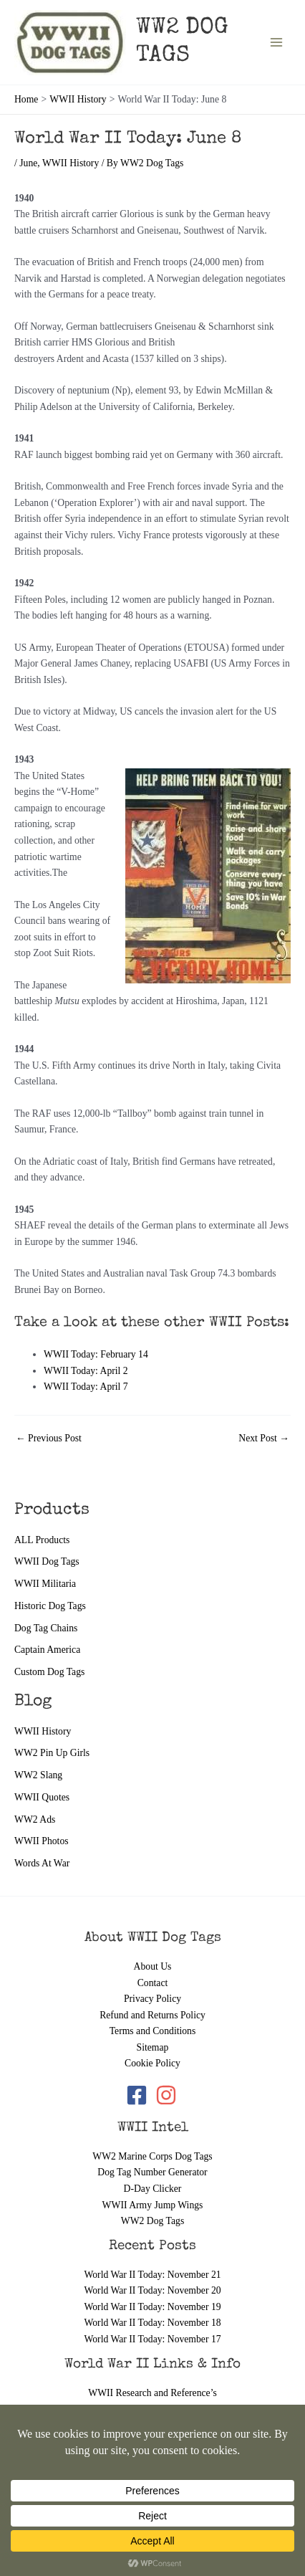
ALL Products (41, 1540)
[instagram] (167, 2095)
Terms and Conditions (153, 2031)
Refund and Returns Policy (152, 2015)
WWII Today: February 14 (96, 1354)
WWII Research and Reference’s (152, 2392)
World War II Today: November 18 (152, 2322)
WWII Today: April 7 (86, 1386)
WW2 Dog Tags (152, 2220)
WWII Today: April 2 (86, 1370)
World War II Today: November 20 (152, 2290)
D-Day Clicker (153, 2188)
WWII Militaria (45, 1583)
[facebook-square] (139, 2095)
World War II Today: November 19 (152, 2306)
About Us (153, 1966)
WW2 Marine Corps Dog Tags (152, 2156)
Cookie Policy (152, 2063)
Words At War (41, 1863)
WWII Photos (41, 1841)
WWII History (42, 1731)
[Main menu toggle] (277, 43)
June (28, 163)
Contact (152, 1983)
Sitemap (153, 2047)
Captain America (47, 1649)
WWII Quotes (41, 1797)
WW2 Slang (38, 1775)
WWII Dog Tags (46, 1561)
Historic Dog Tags (50, 1606)
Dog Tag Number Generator (152, 2172)
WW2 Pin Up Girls (51, 1752)
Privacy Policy (152, 1998)
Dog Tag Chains (45, 1628)
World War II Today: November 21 (152, 2274)
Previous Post (49, 1439)
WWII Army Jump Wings (152, 2205)
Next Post (263, 1439)
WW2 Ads (34, 1819)
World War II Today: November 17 (152, 2339)
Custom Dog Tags (49, 1671)
